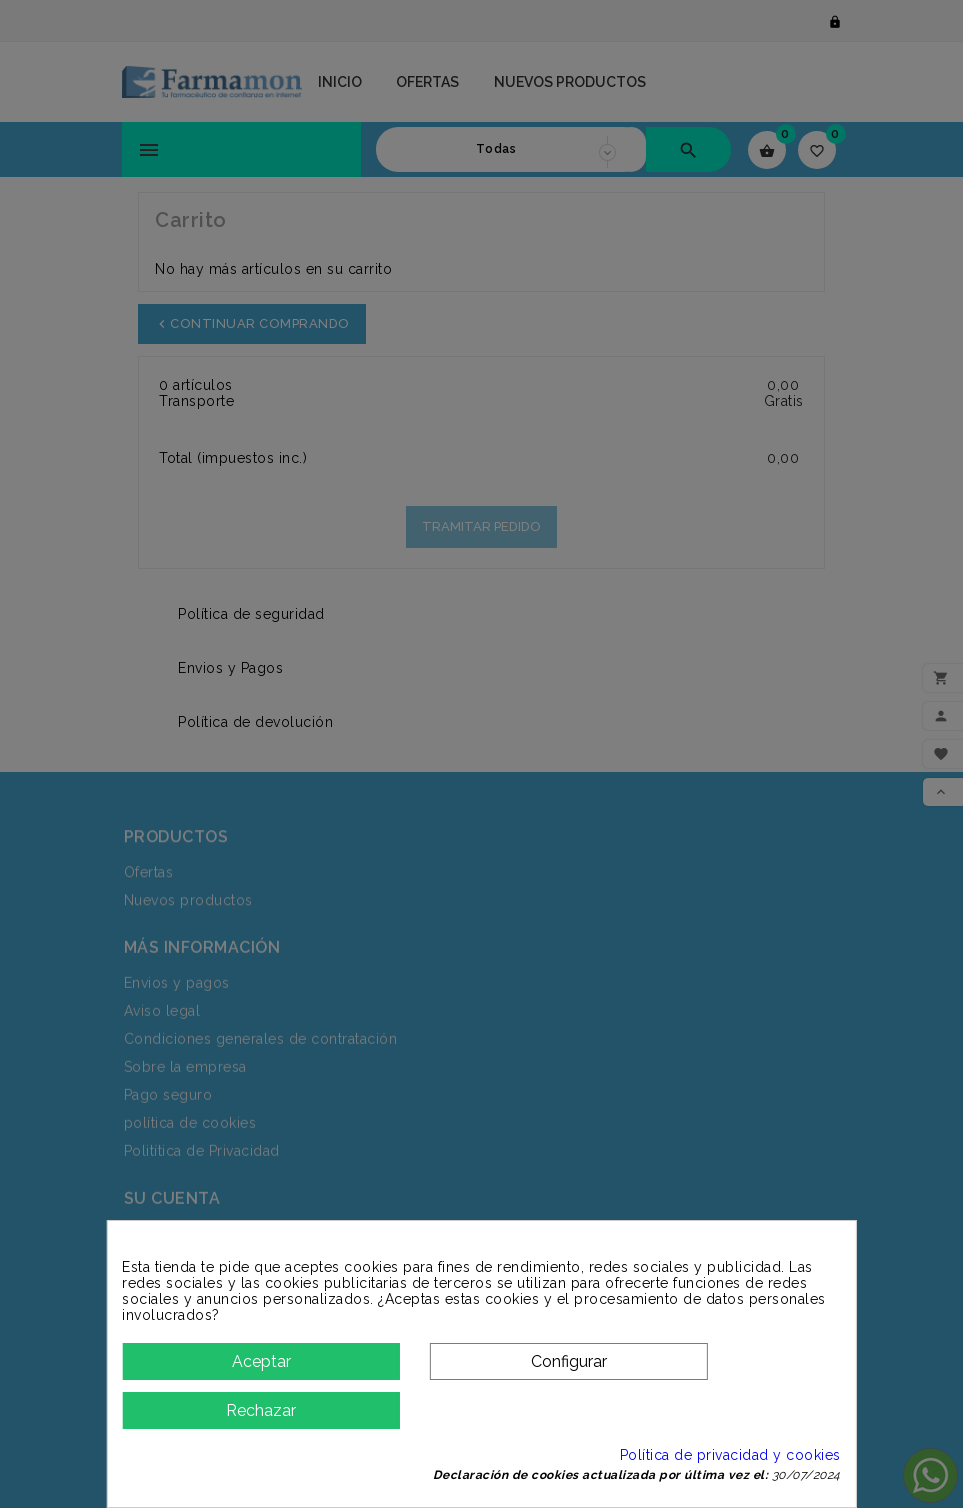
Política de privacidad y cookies (716, 1455)
